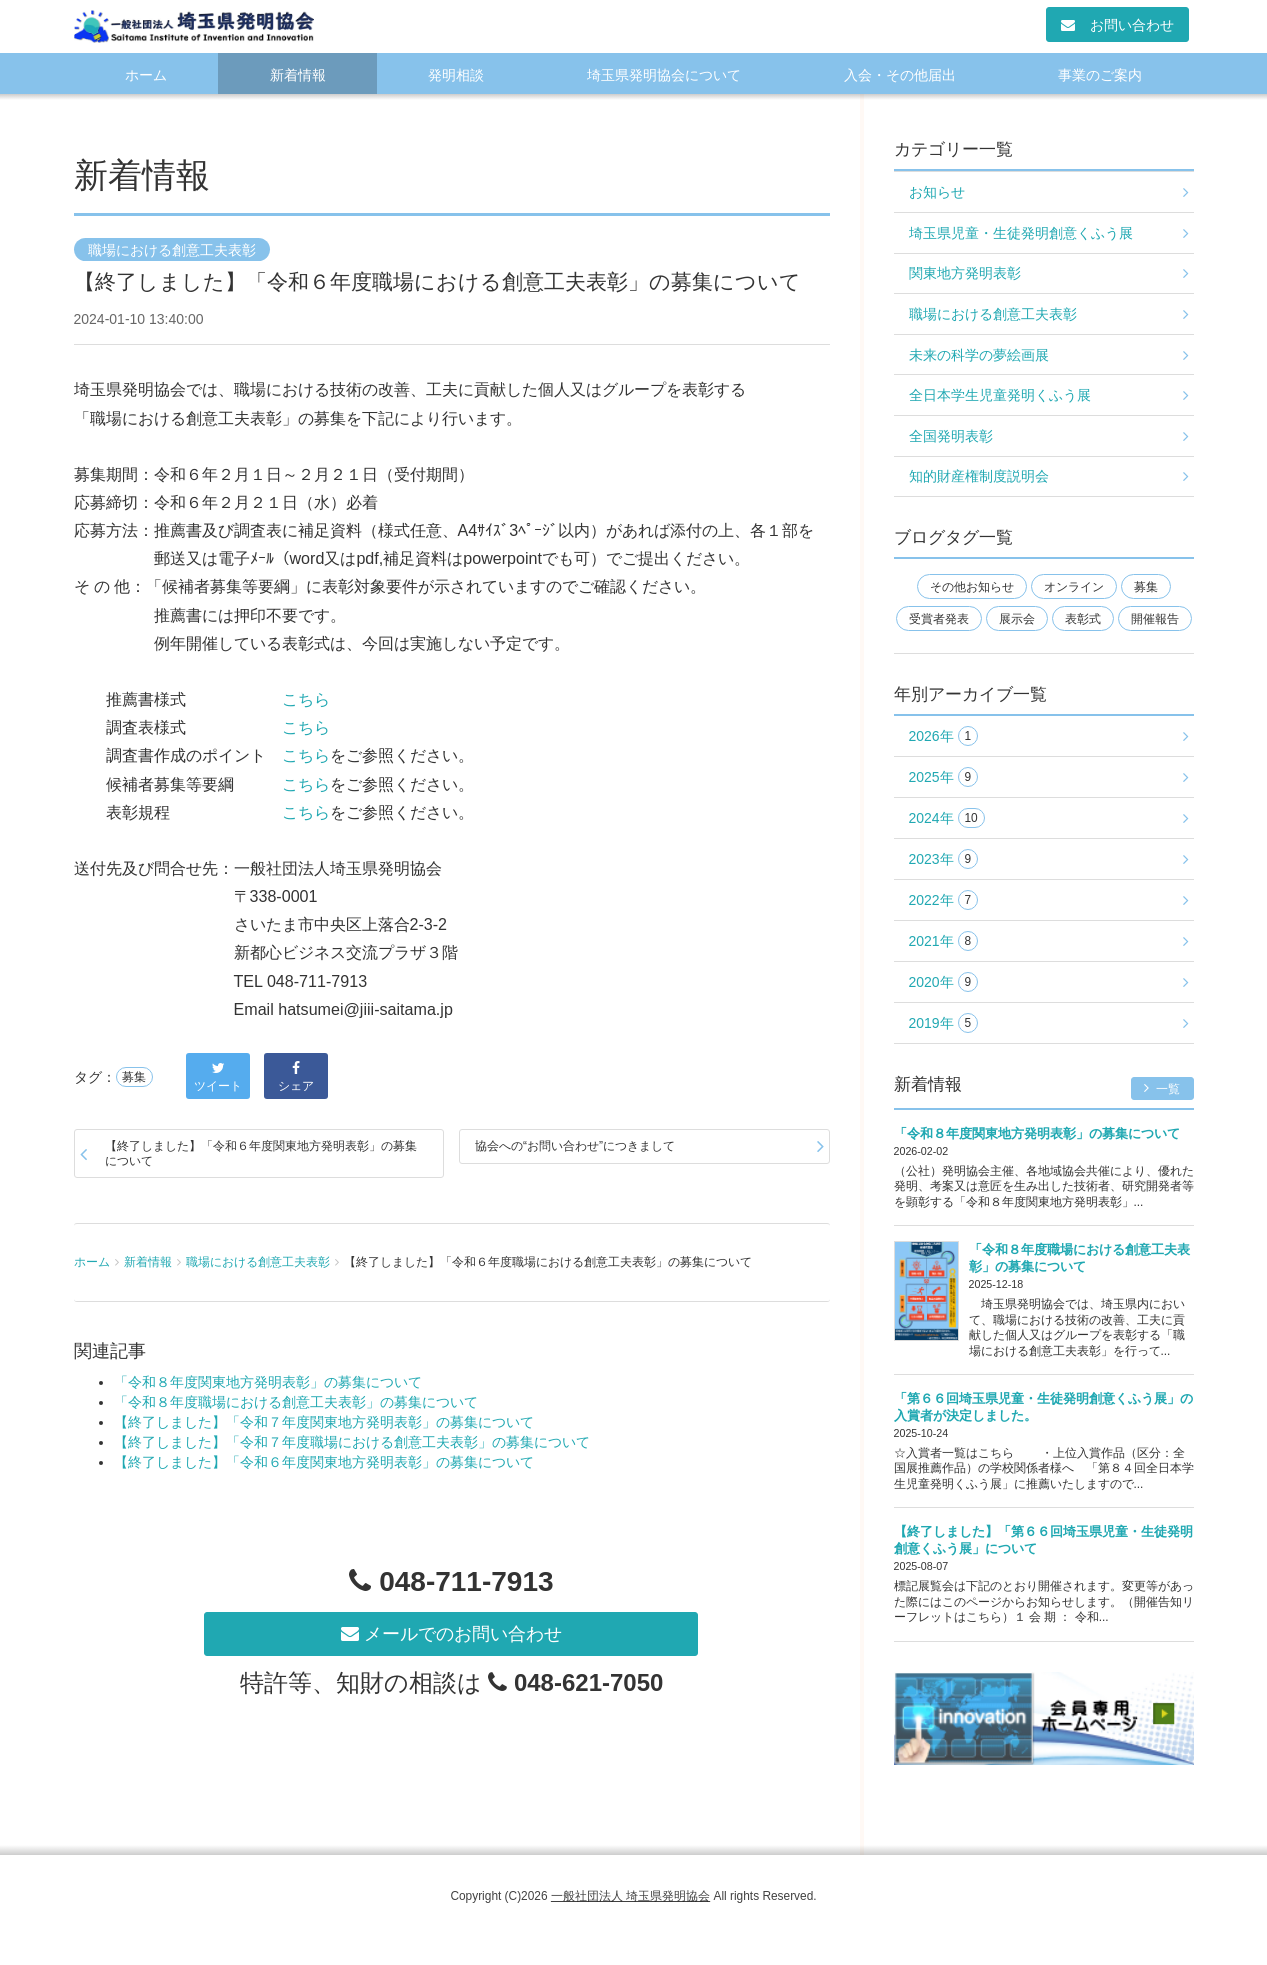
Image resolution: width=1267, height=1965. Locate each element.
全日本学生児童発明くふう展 (1000, 395)
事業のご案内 (1100, 75)
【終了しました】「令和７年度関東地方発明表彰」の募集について (324, 1422)
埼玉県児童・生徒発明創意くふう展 (1021, 233)
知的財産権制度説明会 (979, 476)
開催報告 (1155, 619)
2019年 (944, 1023)
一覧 (1162, 1088)
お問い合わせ (1117, 25)
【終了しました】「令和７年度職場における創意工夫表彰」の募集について (352, 1442)
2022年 (944, 900)
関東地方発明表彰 (965, 273)
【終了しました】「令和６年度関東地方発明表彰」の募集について (261, 1153)
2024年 (947, 818)
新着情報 (298, 75)
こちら (306, 699)
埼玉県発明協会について (664, 75)
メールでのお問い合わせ (451, 1634)
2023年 (944, 859)
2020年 (944, 982)
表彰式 (1083, 619)
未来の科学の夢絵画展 (979, 355)
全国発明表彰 (951, 436)
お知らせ (937, 192)
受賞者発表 (939, 619)
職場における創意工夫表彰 (172, 250)
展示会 (1017, 619)
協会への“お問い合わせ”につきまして (575, 1146)
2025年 (944, 777)
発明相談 (456, 75)
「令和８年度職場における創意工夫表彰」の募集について (296, 1402)
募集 (134, 1077)
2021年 (944, 941)
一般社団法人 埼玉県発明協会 (630, 1896)
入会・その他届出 (900, 75)
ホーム (146, 75)
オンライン (1074, 587)
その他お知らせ (972, 587)
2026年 (944, 736)
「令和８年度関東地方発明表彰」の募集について (268, 1382)
